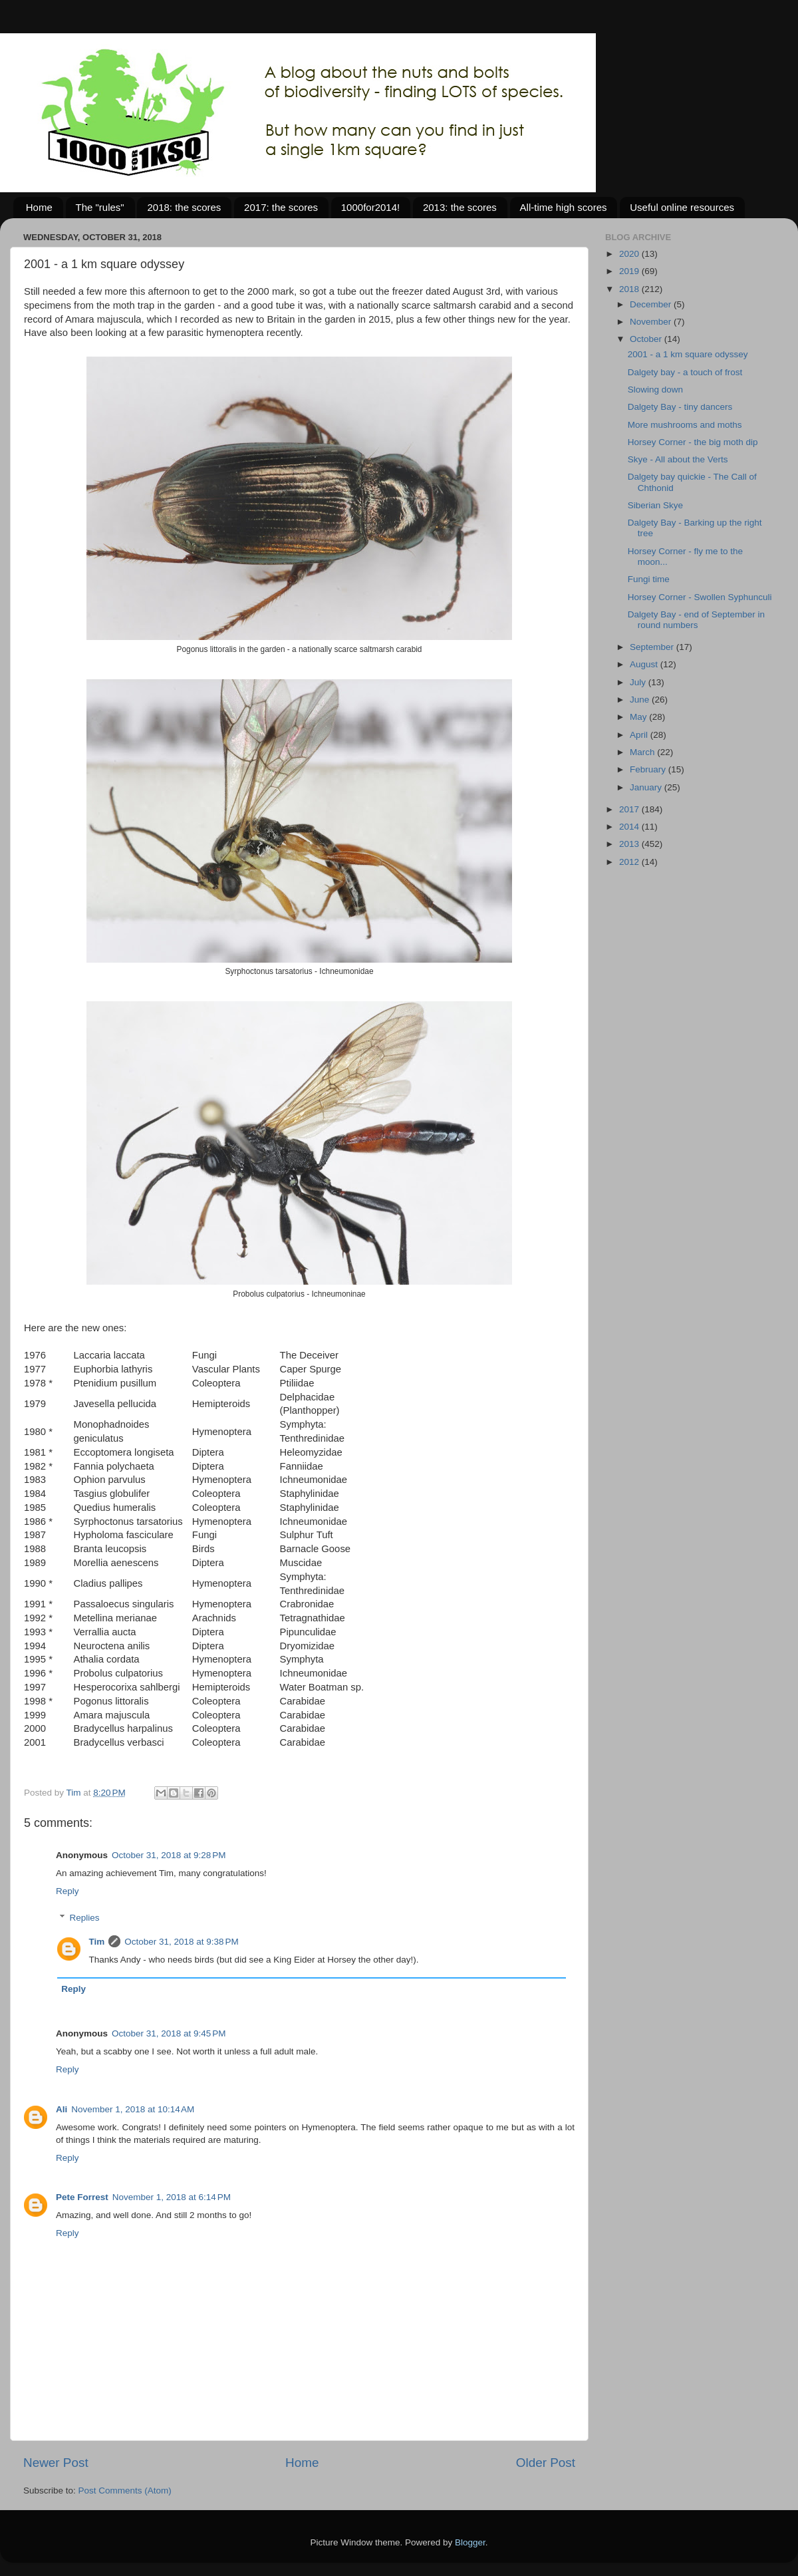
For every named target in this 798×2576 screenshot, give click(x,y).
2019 (630, 271)
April (640, 735)
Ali (61, 2109)
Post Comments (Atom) (125, 2491)
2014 (630, 827)
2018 (630, 289)
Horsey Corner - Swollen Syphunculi (700, 597)
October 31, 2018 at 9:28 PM (168, 1855)
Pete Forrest (82, 2197)
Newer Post (55, 2463)
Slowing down (655, 390)
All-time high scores (563, 207)
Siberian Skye (655, 505)
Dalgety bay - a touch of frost (685, 372)
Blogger (470, 2542)
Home (39, 207)
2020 (630, 254)
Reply (67, 1891)
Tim (97, 1942)
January (647, 787)
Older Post (545, 2463)
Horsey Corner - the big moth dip (693, 442)
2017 (630, 809)
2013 (630, 844)
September (653, 647)
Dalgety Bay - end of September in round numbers (696, 619)
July (639, 682)
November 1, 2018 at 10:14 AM (132, 2109)
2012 (630, 862)
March (643, 752)
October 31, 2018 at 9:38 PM (181, 1942)
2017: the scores (281, 207)
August (645, 664)
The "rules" (100, 207)
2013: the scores (460, 207)
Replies (85, 1918)
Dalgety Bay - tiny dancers (680, 407)
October (647, 339)
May (639, 717)
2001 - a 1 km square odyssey (688, 354)
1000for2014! (370, 207)
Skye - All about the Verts (678, 459)
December (652, 304)
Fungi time (649, 579)
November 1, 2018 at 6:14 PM (171, 2197)
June (641, 700)
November (652, 322)
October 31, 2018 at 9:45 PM (168, 2033)
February (649, 769)
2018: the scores (184, 207)
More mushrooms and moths (685, 425)
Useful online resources (682, 207)
